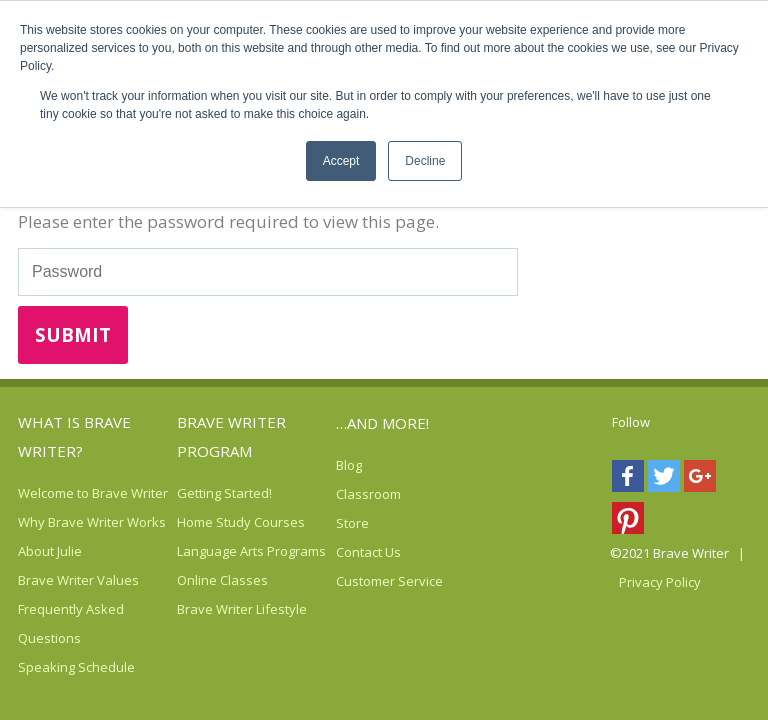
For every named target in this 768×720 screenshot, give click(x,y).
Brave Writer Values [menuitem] (78, 580)
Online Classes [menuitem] (222, 580)
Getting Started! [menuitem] (224, 493)
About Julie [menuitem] (50, 551)
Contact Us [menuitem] (368, 552)
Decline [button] (425, 161)
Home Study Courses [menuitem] (241, 522)
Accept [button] (341, 161)
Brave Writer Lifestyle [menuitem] (242, 609)
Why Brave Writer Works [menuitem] (92, 522)
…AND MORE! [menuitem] (382, 423)
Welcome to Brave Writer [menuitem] (93, 493)
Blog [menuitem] (349, 465)
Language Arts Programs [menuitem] (251, 551)
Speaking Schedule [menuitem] (76, 667)
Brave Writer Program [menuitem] (231, 436)
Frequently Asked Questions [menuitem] (71, 623)
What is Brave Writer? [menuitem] (74, 436)
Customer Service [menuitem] (389, 581)
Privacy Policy (660, 582)
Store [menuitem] (352, 523)
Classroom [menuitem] (368, 494)
